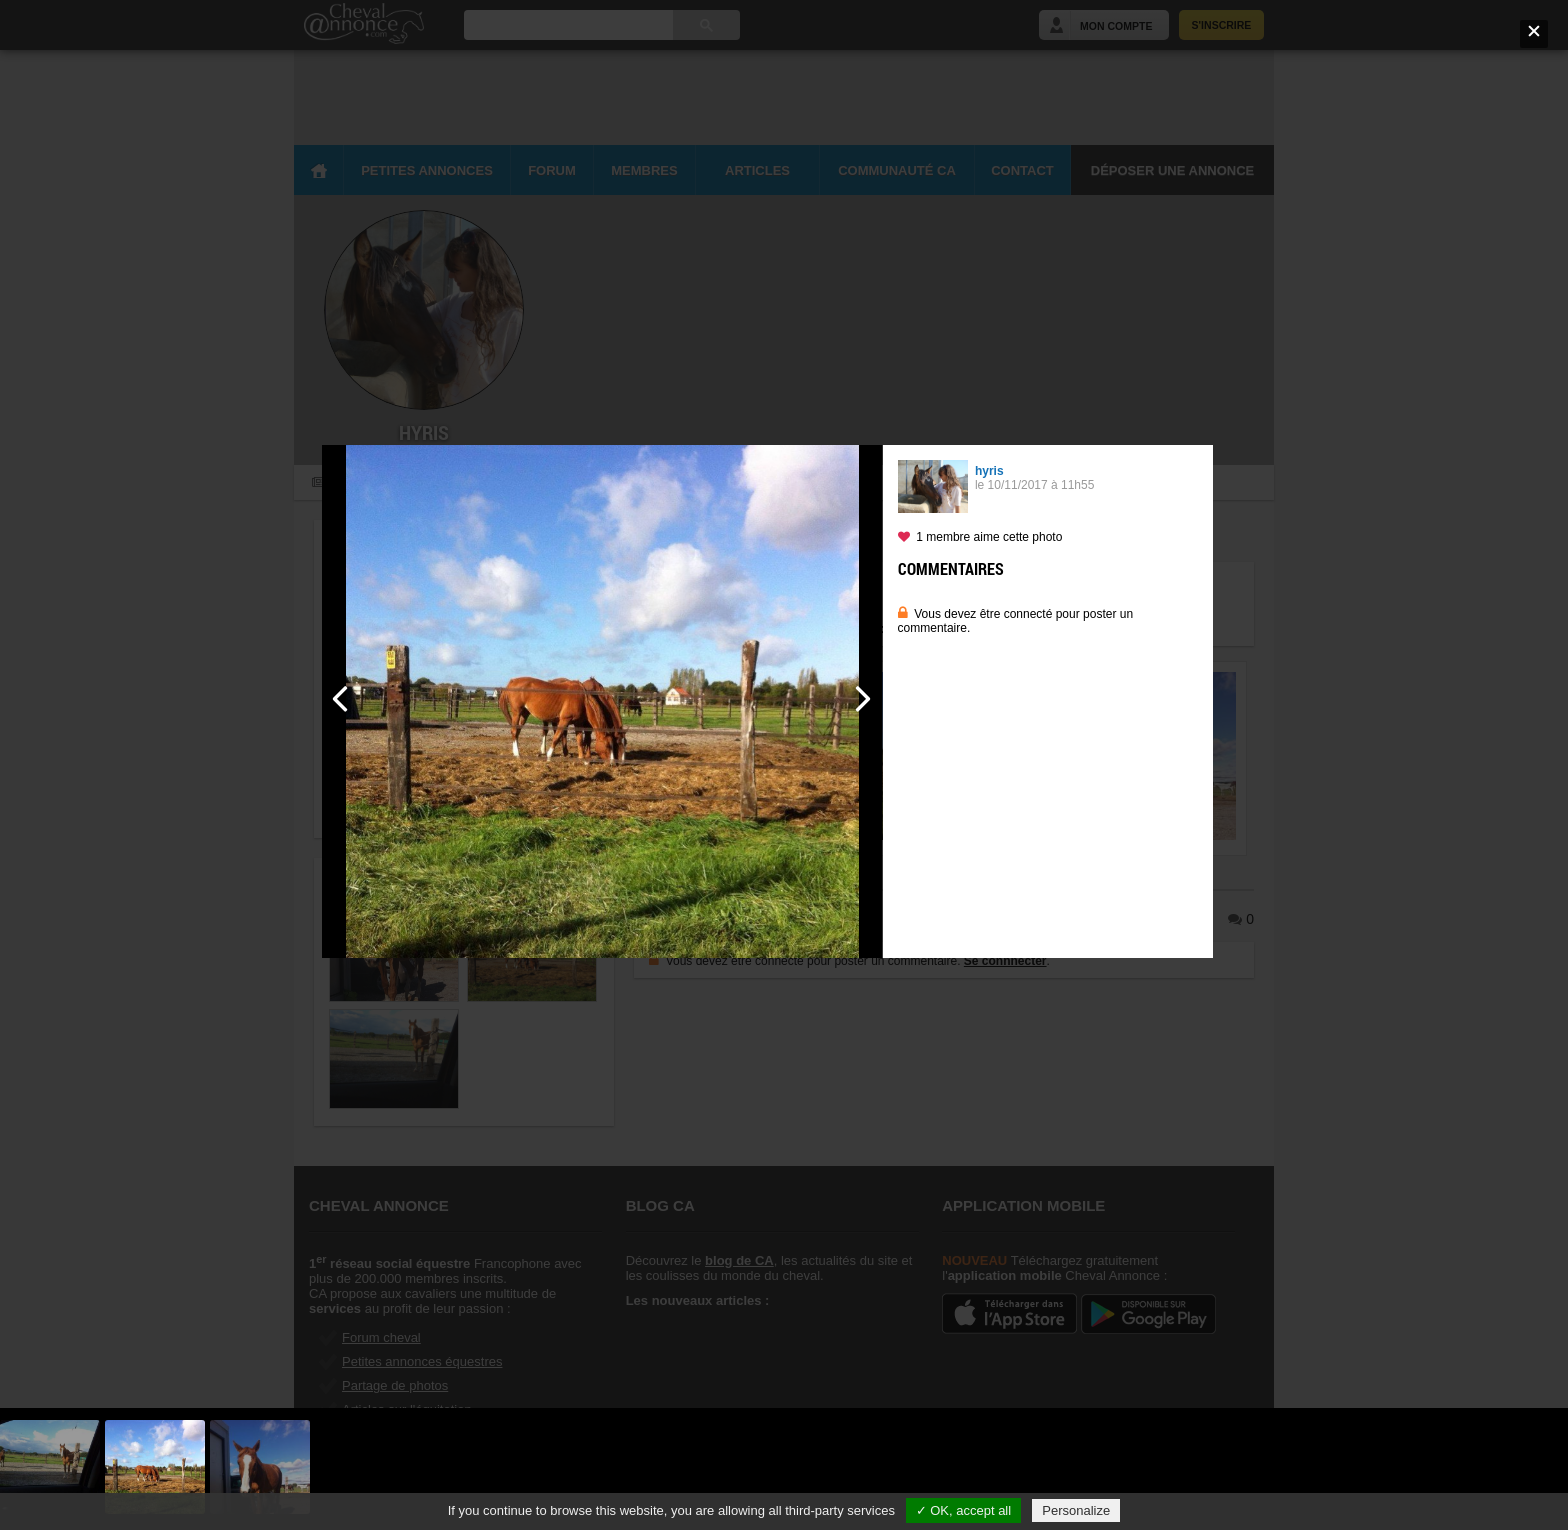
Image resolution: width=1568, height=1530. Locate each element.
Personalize (1076, 1510)
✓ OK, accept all (964, 1510)
